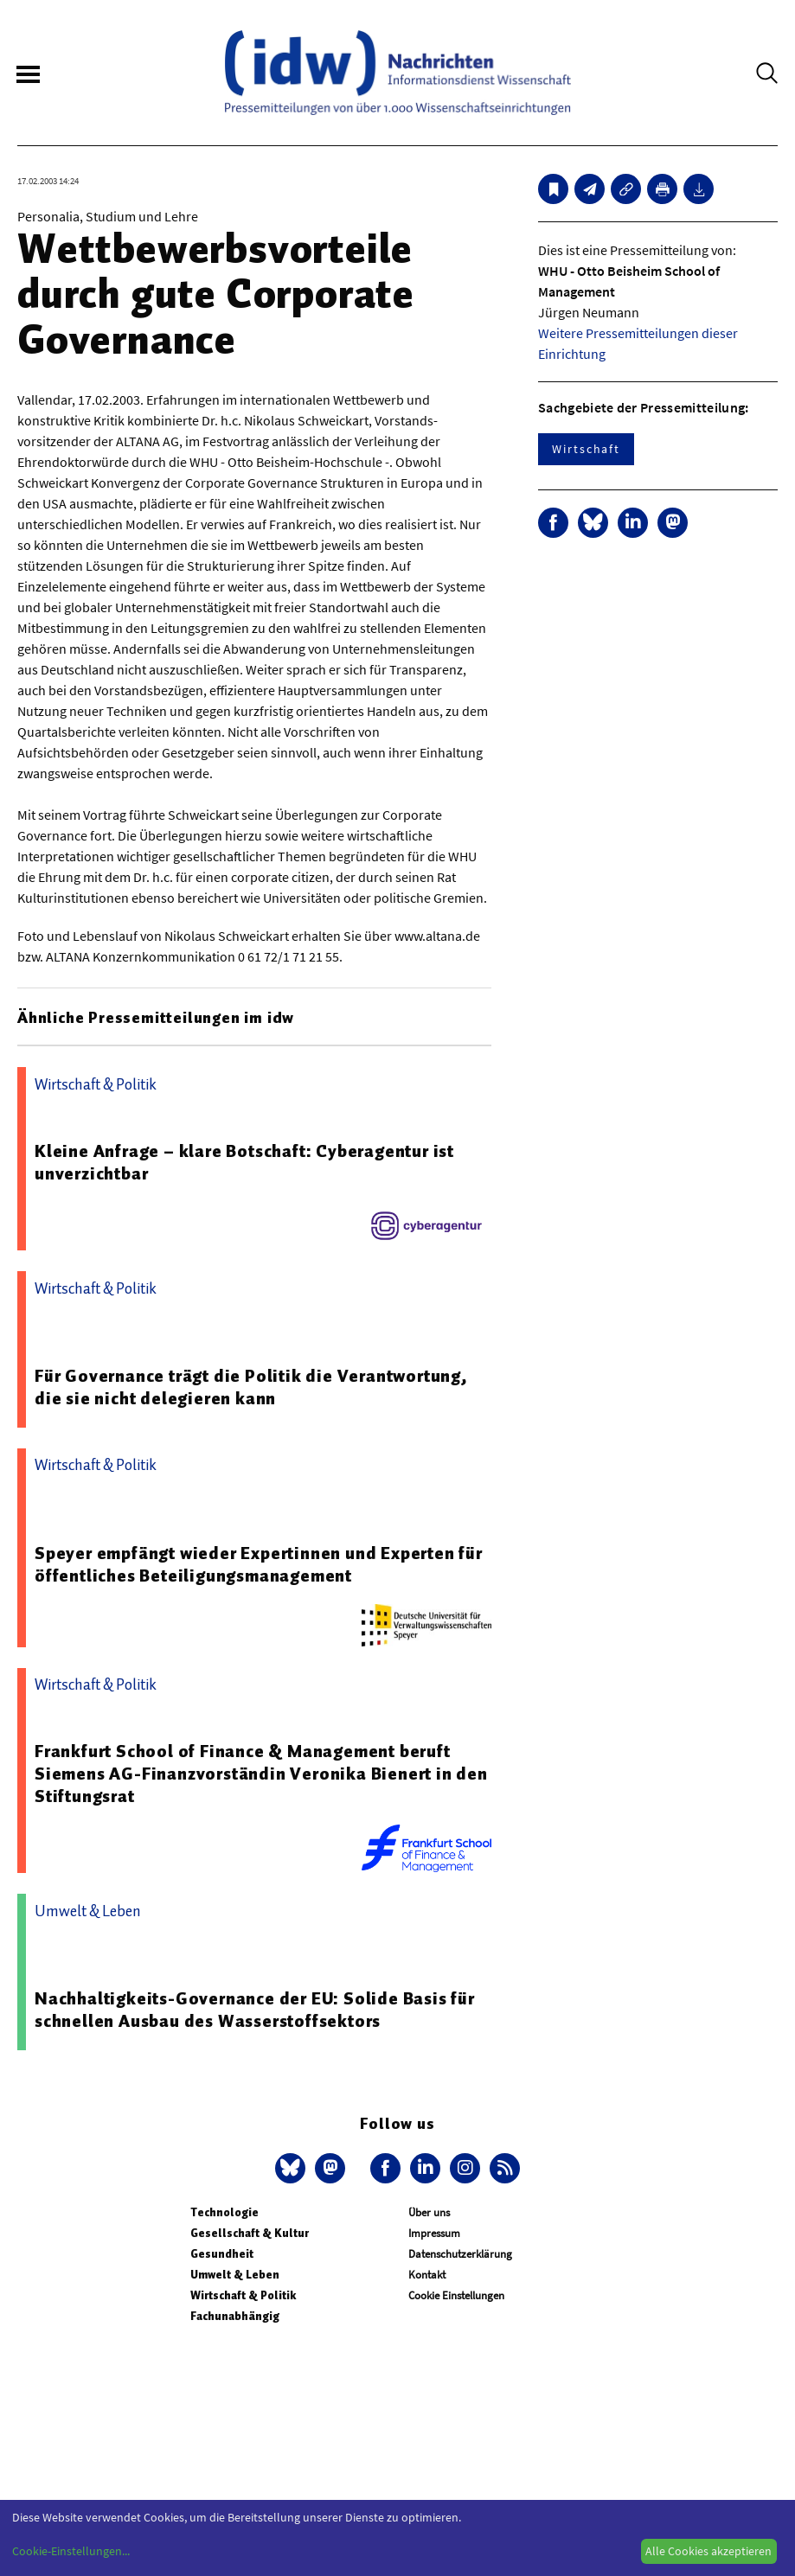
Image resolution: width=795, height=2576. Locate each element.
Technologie (224, 2212)
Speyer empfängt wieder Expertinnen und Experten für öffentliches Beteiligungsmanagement (259, 1564)
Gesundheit (221, 2254)
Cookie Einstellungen (456, 2295)
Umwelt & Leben (234, 2274)
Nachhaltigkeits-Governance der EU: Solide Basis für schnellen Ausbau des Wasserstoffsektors (255, 2009)
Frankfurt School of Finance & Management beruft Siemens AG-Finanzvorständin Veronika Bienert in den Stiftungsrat (261, 1773)
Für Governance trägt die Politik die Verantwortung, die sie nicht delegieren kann (251, 1387)
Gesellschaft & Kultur (249, 2233)
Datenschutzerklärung (460, 2254)
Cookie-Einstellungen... (71, 2551)
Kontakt (427, 2274)
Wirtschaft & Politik (243, 2295)
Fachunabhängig (234, 2316)
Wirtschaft (586, 449)
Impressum (434, 2233)
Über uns (429, 2212)
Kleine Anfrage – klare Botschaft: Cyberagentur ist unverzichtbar (244, 1162)
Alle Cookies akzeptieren (708, 2551)
